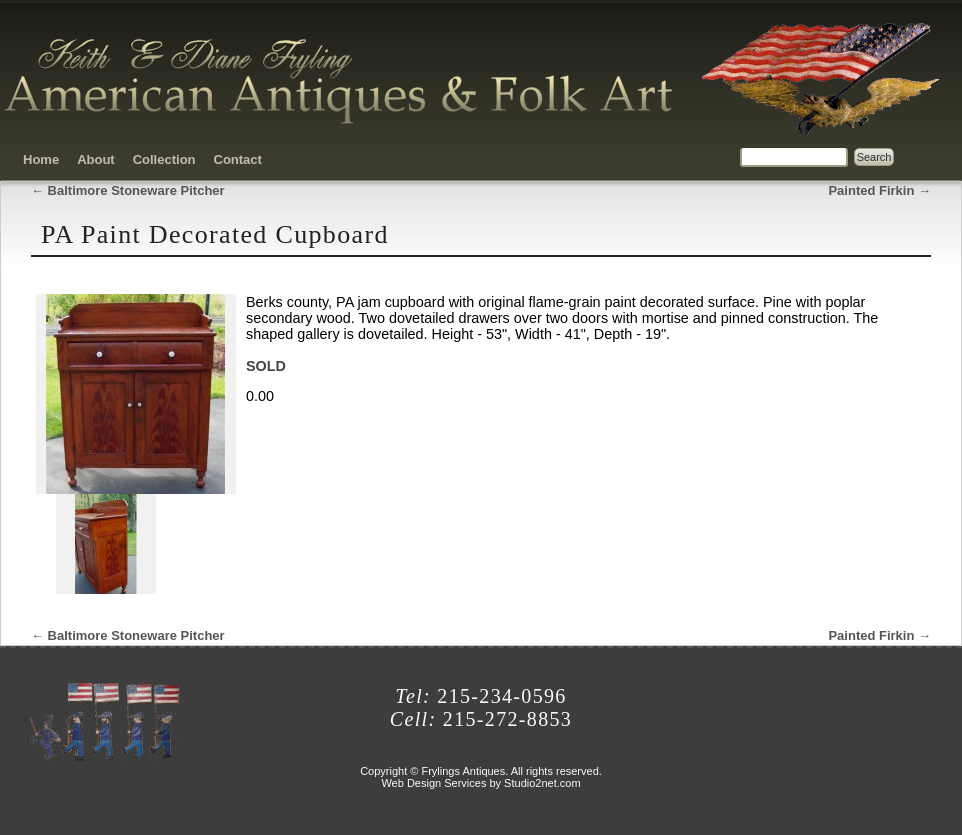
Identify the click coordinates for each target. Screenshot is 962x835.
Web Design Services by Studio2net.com (480, 783)
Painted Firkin (879, 190)
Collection (164, 159)
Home (41, 159)
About (96, 159)
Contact (238, 159)
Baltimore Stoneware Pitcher (128, 190)
